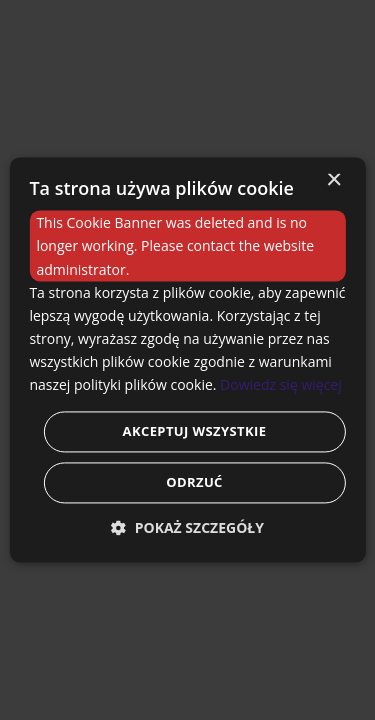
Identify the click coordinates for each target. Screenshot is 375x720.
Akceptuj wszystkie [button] (195, 432)
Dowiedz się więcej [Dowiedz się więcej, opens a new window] (281, 384)
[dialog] (187, 360)
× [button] (333, 180)
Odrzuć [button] (194, 483)
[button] (187, 528)
